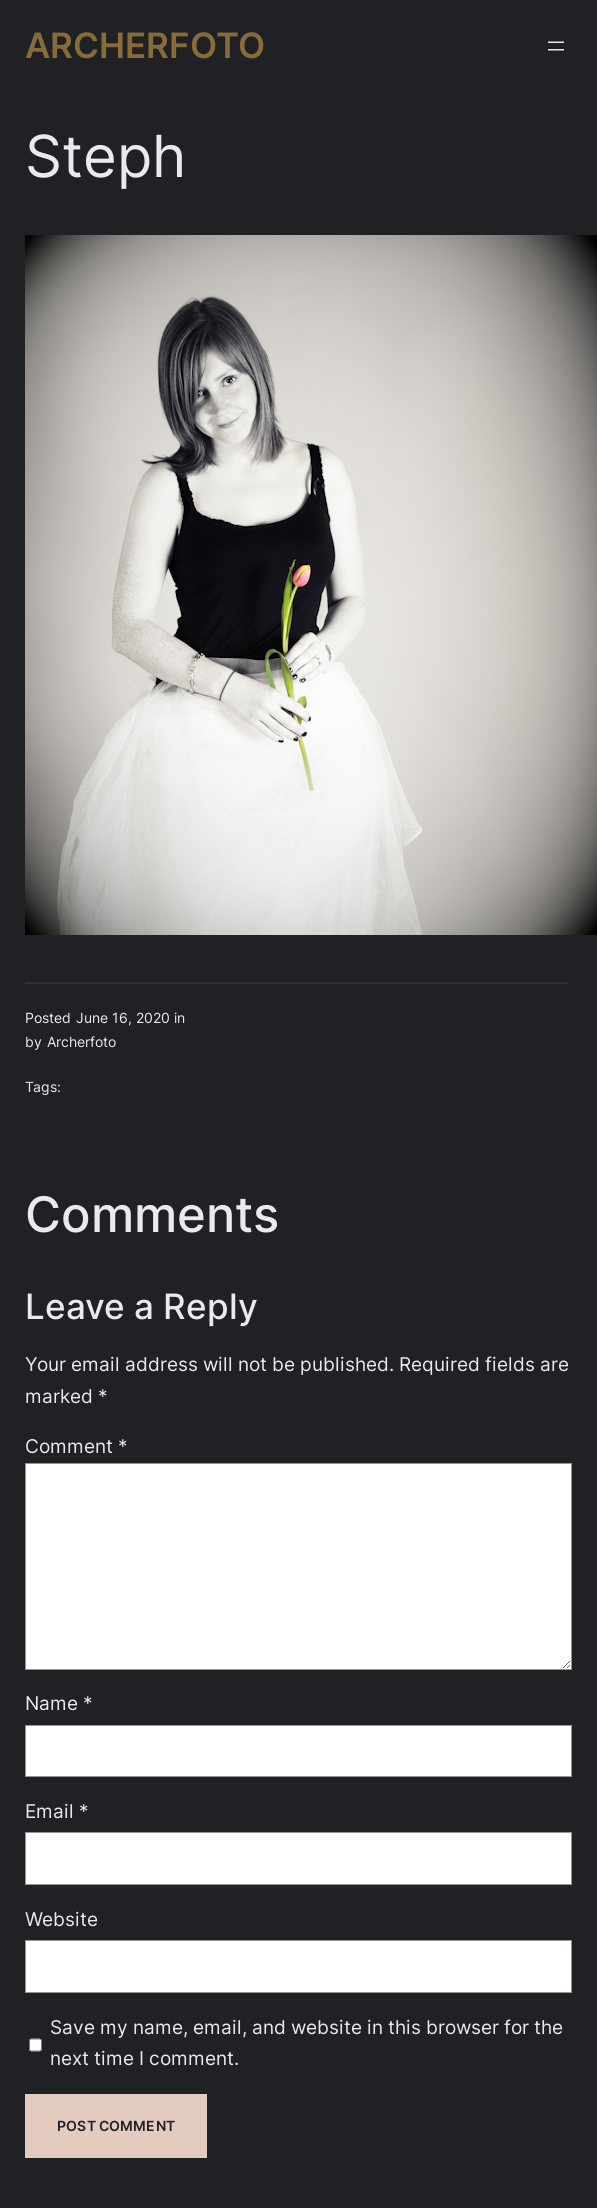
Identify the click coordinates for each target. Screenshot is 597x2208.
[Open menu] (556, 46)
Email (57, 1811)
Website (61, 1919)
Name (59, 1703)
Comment (76, 1446)
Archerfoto (145, 45)
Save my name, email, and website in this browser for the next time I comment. (306, 2043)
